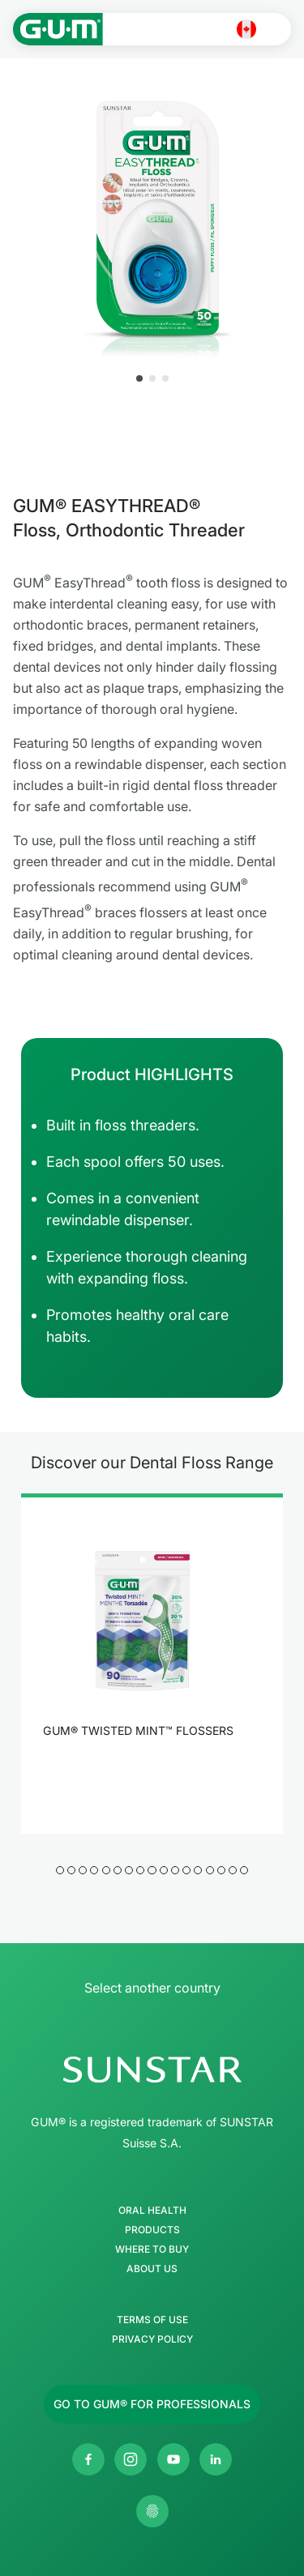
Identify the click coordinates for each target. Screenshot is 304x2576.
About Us (152, 2269)
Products (152, 2230)
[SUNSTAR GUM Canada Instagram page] (130, 2459)
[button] (139, 378)
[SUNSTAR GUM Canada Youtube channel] (173, 2459)
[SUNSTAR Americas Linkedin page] (215, 2459)
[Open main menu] (277, 29)
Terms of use (152, 2320)
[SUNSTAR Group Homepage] (152, 2069)
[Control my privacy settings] (152, 2511)
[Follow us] (152, 2404)
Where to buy (152, 2249)
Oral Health (152, 2210)
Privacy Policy (152, 2339)
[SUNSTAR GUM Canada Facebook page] (88, 2459)
